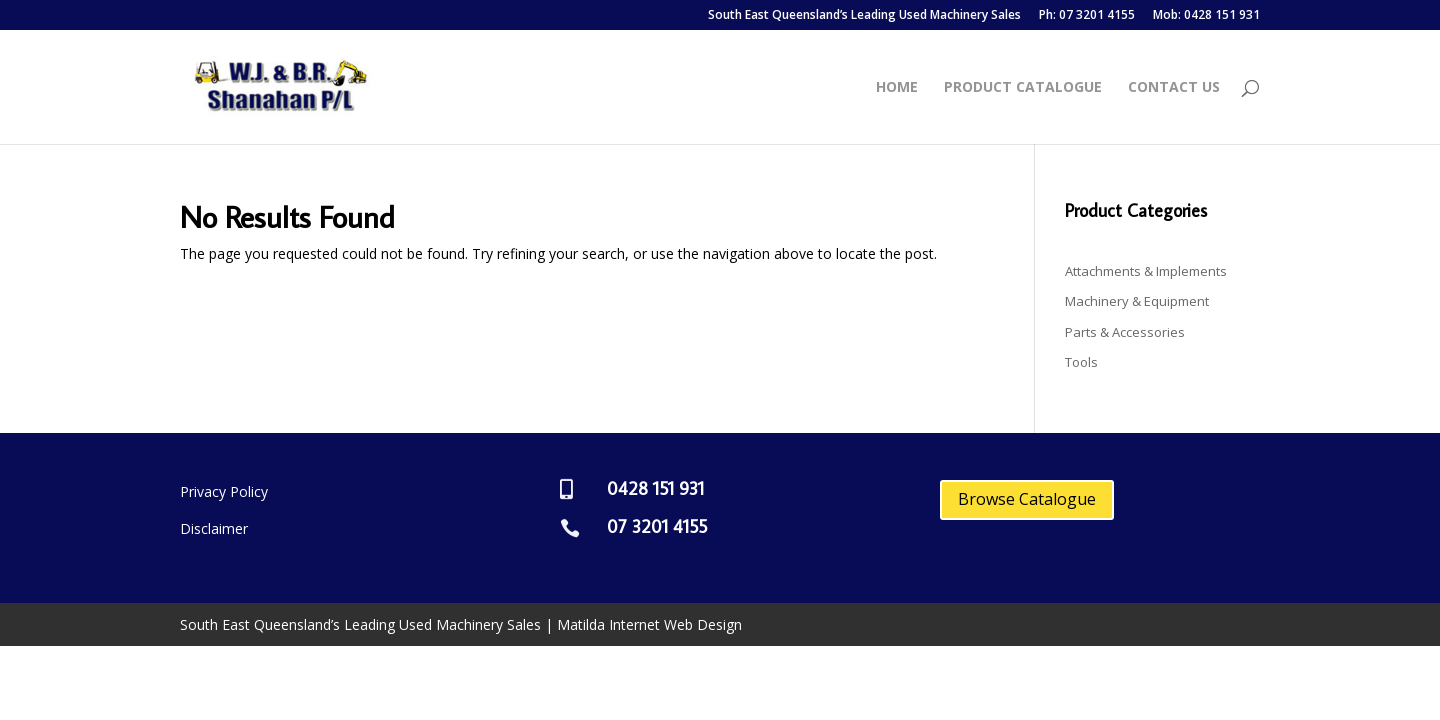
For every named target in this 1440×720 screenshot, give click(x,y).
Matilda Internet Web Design (649, 624)
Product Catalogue (1023, 88)
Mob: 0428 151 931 (1206, 16)
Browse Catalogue (1027, 499)
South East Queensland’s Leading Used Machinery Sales (864, 16)
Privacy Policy (224, 491)
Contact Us (1174, 88)
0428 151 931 (655, 488)
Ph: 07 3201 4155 (1087, 16)
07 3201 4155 (657, 526)
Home (897, 88)
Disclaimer (214, 528)
